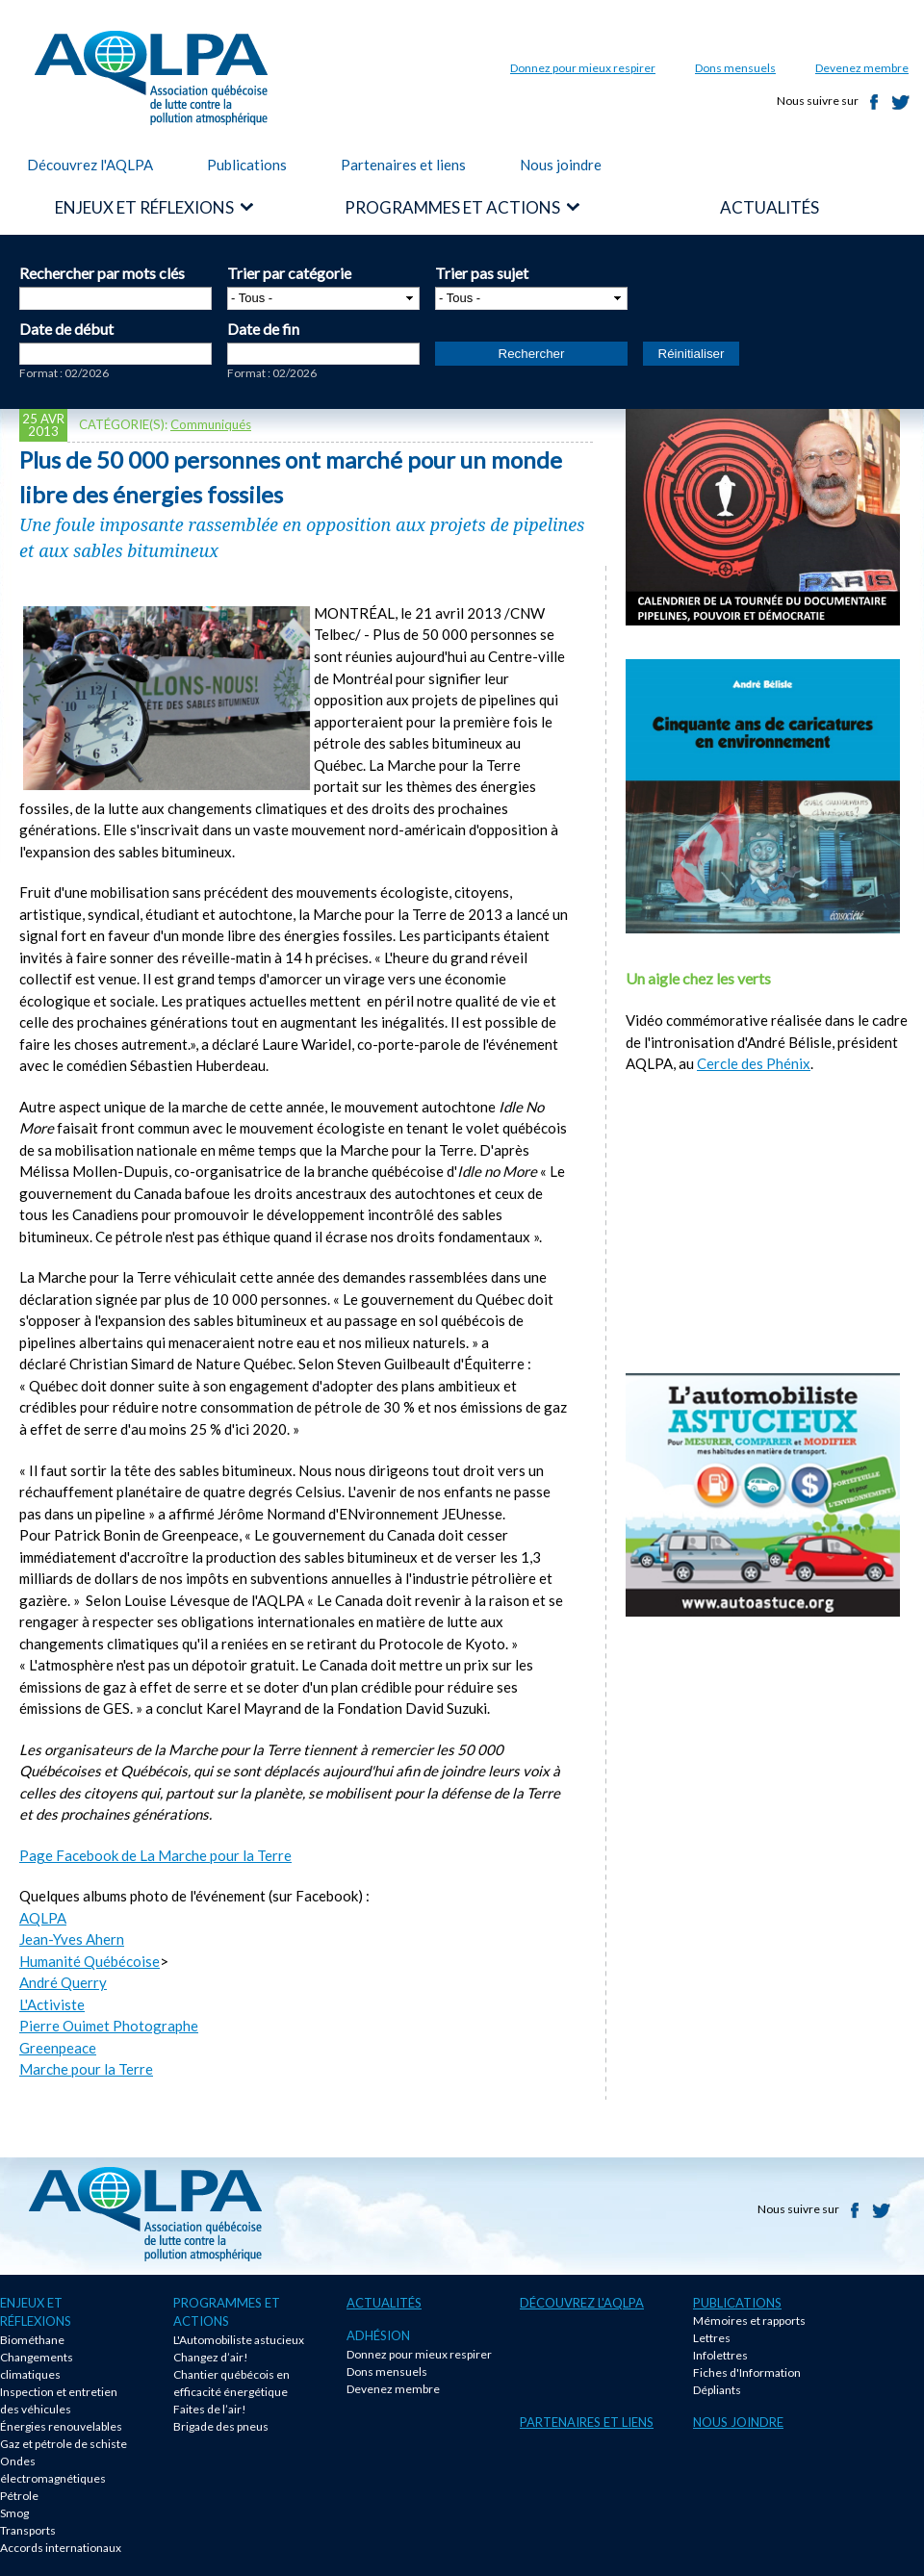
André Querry (63, 1982)
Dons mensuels (735, 68)
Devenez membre (862, 68)
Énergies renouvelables (61, 2426)
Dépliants (717, 2390)
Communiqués (210, 424)
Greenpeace (57, 2047)
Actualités (384, 2302)
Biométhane (32, 2340)
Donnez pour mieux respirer (582, 68)
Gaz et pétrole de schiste (63, 2443)
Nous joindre (561, 164)
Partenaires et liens (403, 164)
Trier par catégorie (289, 273)
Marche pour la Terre (86, 2069)
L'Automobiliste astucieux (238, 2340)
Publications (247, 164)
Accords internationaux (60, 2547)
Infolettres (720, 2355)
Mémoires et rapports (749, 2320)
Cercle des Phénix (753, 1063)
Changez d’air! (210, 2357)
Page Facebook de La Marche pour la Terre (155, 1855)
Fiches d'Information (747, 2372)
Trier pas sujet (481, 273)
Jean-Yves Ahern (71, 1939)
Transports (28, 2530)
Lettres (712, 2338)
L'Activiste (52, 2004)
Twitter (901, 102)
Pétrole (19, 2495)
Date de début (66, 328)
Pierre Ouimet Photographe (108, 2025)
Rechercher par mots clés (102, 273)
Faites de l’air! (209, 2409)
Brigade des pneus (221, 2426)
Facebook (874, 102)
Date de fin (263, 328)
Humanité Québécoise (89, 1961)
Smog (14, 2513)
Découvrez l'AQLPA (90, 164)
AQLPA (42, 1917)
